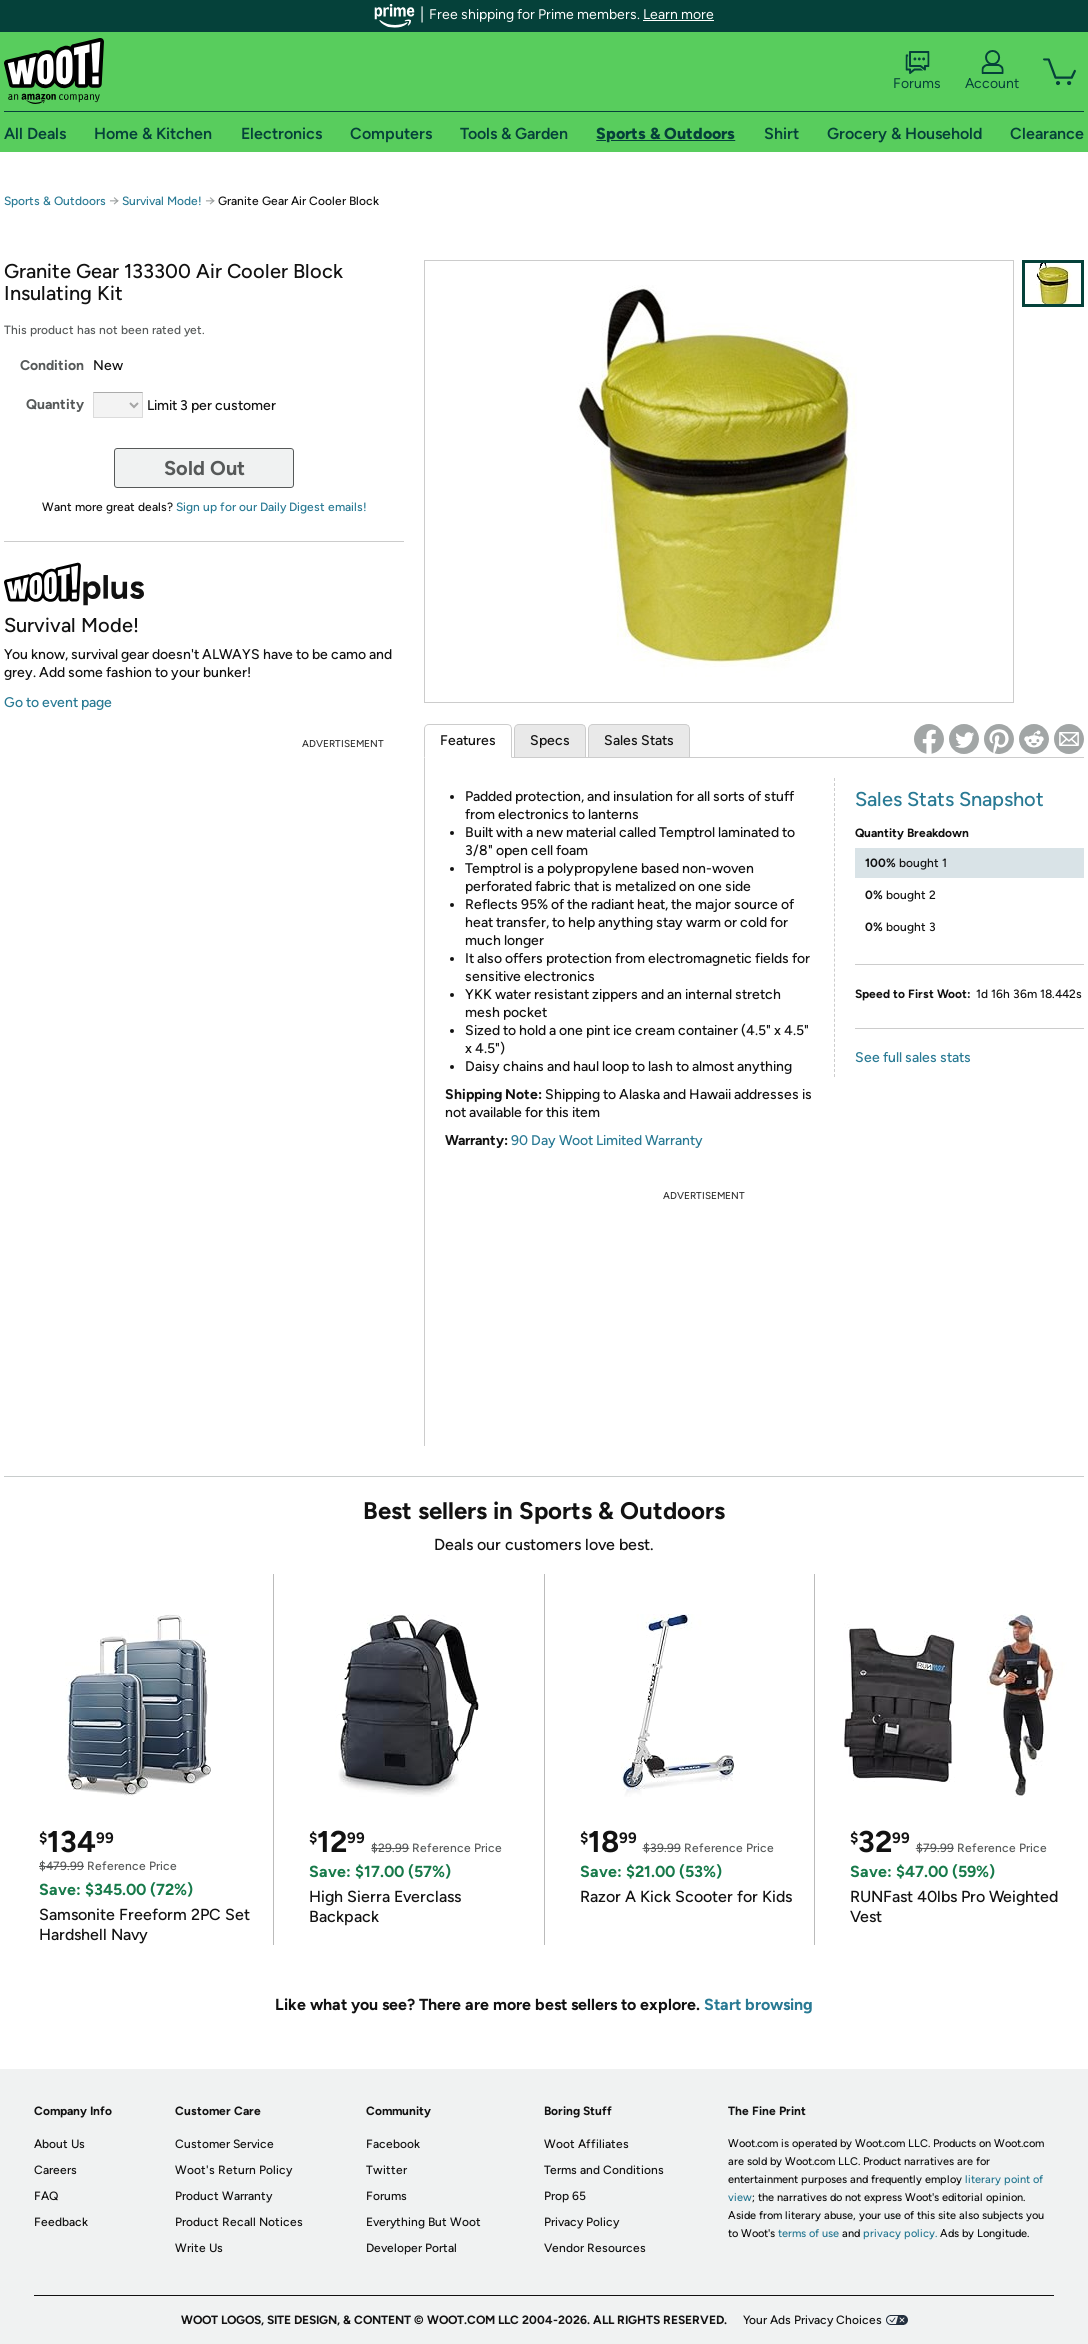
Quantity (55, 404)
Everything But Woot (423, 2222)
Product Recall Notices (239, 2222)
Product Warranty (223, 2196)
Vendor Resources (595, 2248)
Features (468, 740)
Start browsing (758, 2004)
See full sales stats (913, 1057)
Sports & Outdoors (55, 201)
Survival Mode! (162, 201)
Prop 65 (565, 2196)
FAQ (46, 2196)
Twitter (386, 2170)
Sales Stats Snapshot (949, 799)
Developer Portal (411, 2248)
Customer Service (224, 2144)
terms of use (808, 2233)
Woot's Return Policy (233, 2170)
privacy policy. (900, 2233)
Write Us (199, 2248)
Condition (52, 365)
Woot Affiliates (586, 2144)
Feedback (61, 2222)
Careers (55, 2170)
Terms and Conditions (604, 2170)
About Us (59, 2144)
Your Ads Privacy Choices (812, 2320)
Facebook (393, 2144)
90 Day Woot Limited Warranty (607, 1140)
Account (992, 71)
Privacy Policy (581, 2222)
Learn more (678, 14)
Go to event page (58, 702)
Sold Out (204, 468)
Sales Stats (639, 740)
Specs (550, 740)
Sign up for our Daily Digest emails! (271, 507)
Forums (917, 71)
